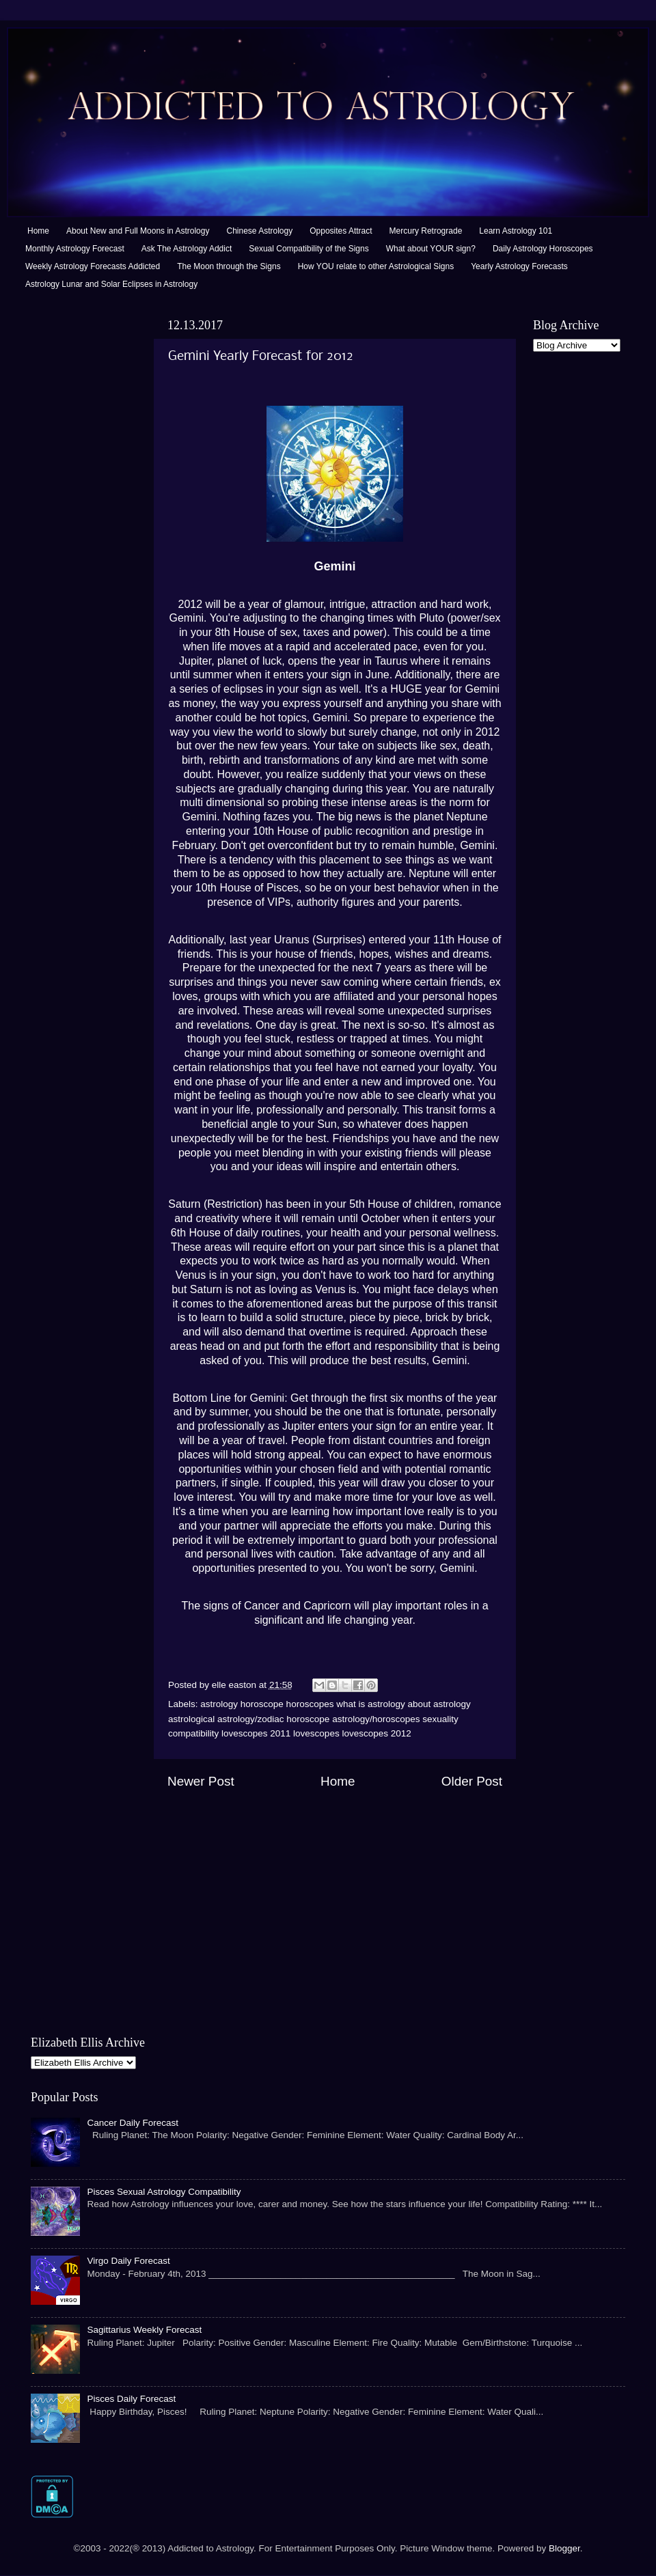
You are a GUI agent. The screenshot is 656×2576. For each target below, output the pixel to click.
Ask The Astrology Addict (186, 248)
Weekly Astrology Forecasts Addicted (92, 266)
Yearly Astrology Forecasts (519, 266)
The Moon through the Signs (228, 266)
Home (38, 231)
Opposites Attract (341, 231)
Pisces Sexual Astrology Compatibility (164, 2192)
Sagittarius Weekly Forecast (144, 2330)
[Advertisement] (85, 517)
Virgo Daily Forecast (128, 2261)
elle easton (235, 1685)
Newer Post (200, 1781)
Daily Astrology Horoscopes (543, 248)
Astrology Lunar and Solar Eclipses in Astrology (111, 284)
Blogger (564, 2548)
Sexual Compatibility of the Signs (308, 248)
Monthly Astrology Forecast (74, 248)
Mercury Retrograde (426, 231)
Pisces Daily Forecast (131, 2399)
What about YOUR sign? (431, 248)
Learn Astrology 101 (515, 231)
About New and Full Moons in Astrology (137, 231)
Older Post (471, 1781)
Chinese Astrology (259, 231)
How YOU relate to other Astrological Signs (376, 266)
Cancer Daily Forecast (132, 2123)
